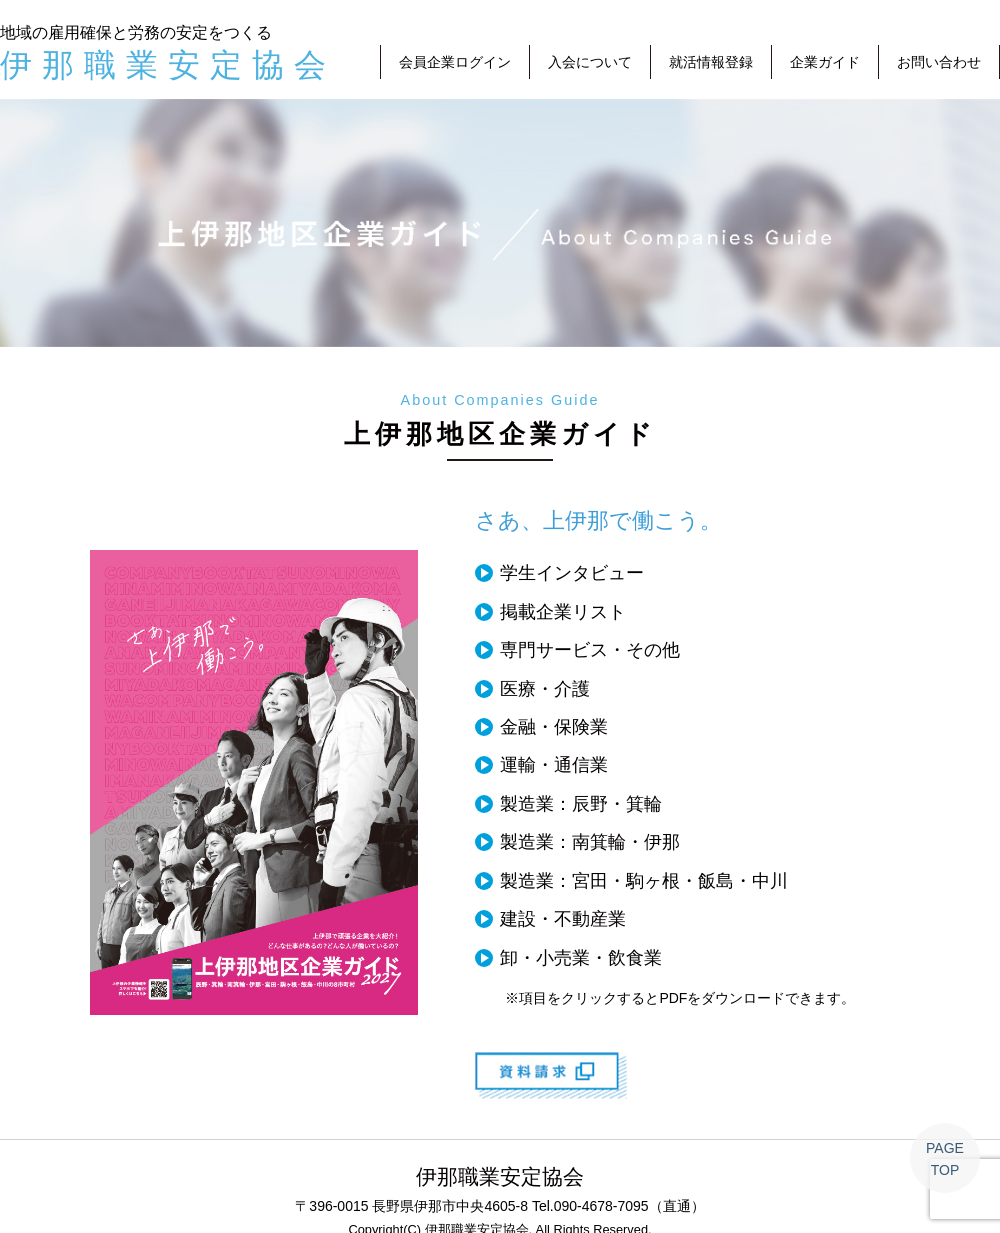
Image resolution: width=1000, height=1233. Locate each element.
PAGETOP (945, 1159)
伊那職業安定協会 (168, 65)
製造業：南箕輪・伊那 (590, 842)
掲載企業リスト (563, 612)
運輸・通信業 (554, 765)
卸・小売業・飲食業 (581, 958)
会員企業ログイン (455, 62)
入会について (590, 62)
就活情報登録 (711, 62)
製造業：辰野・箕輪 (581, 804)
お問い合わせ (939, 62)
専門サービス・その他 (590, 650)
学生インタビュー (572, 573)
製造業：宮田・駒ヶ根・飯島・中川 (644, 881)
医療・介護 (545, 689)
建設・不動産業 (563, 919)
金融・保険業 (554, 727)
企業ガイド (825, 62)
